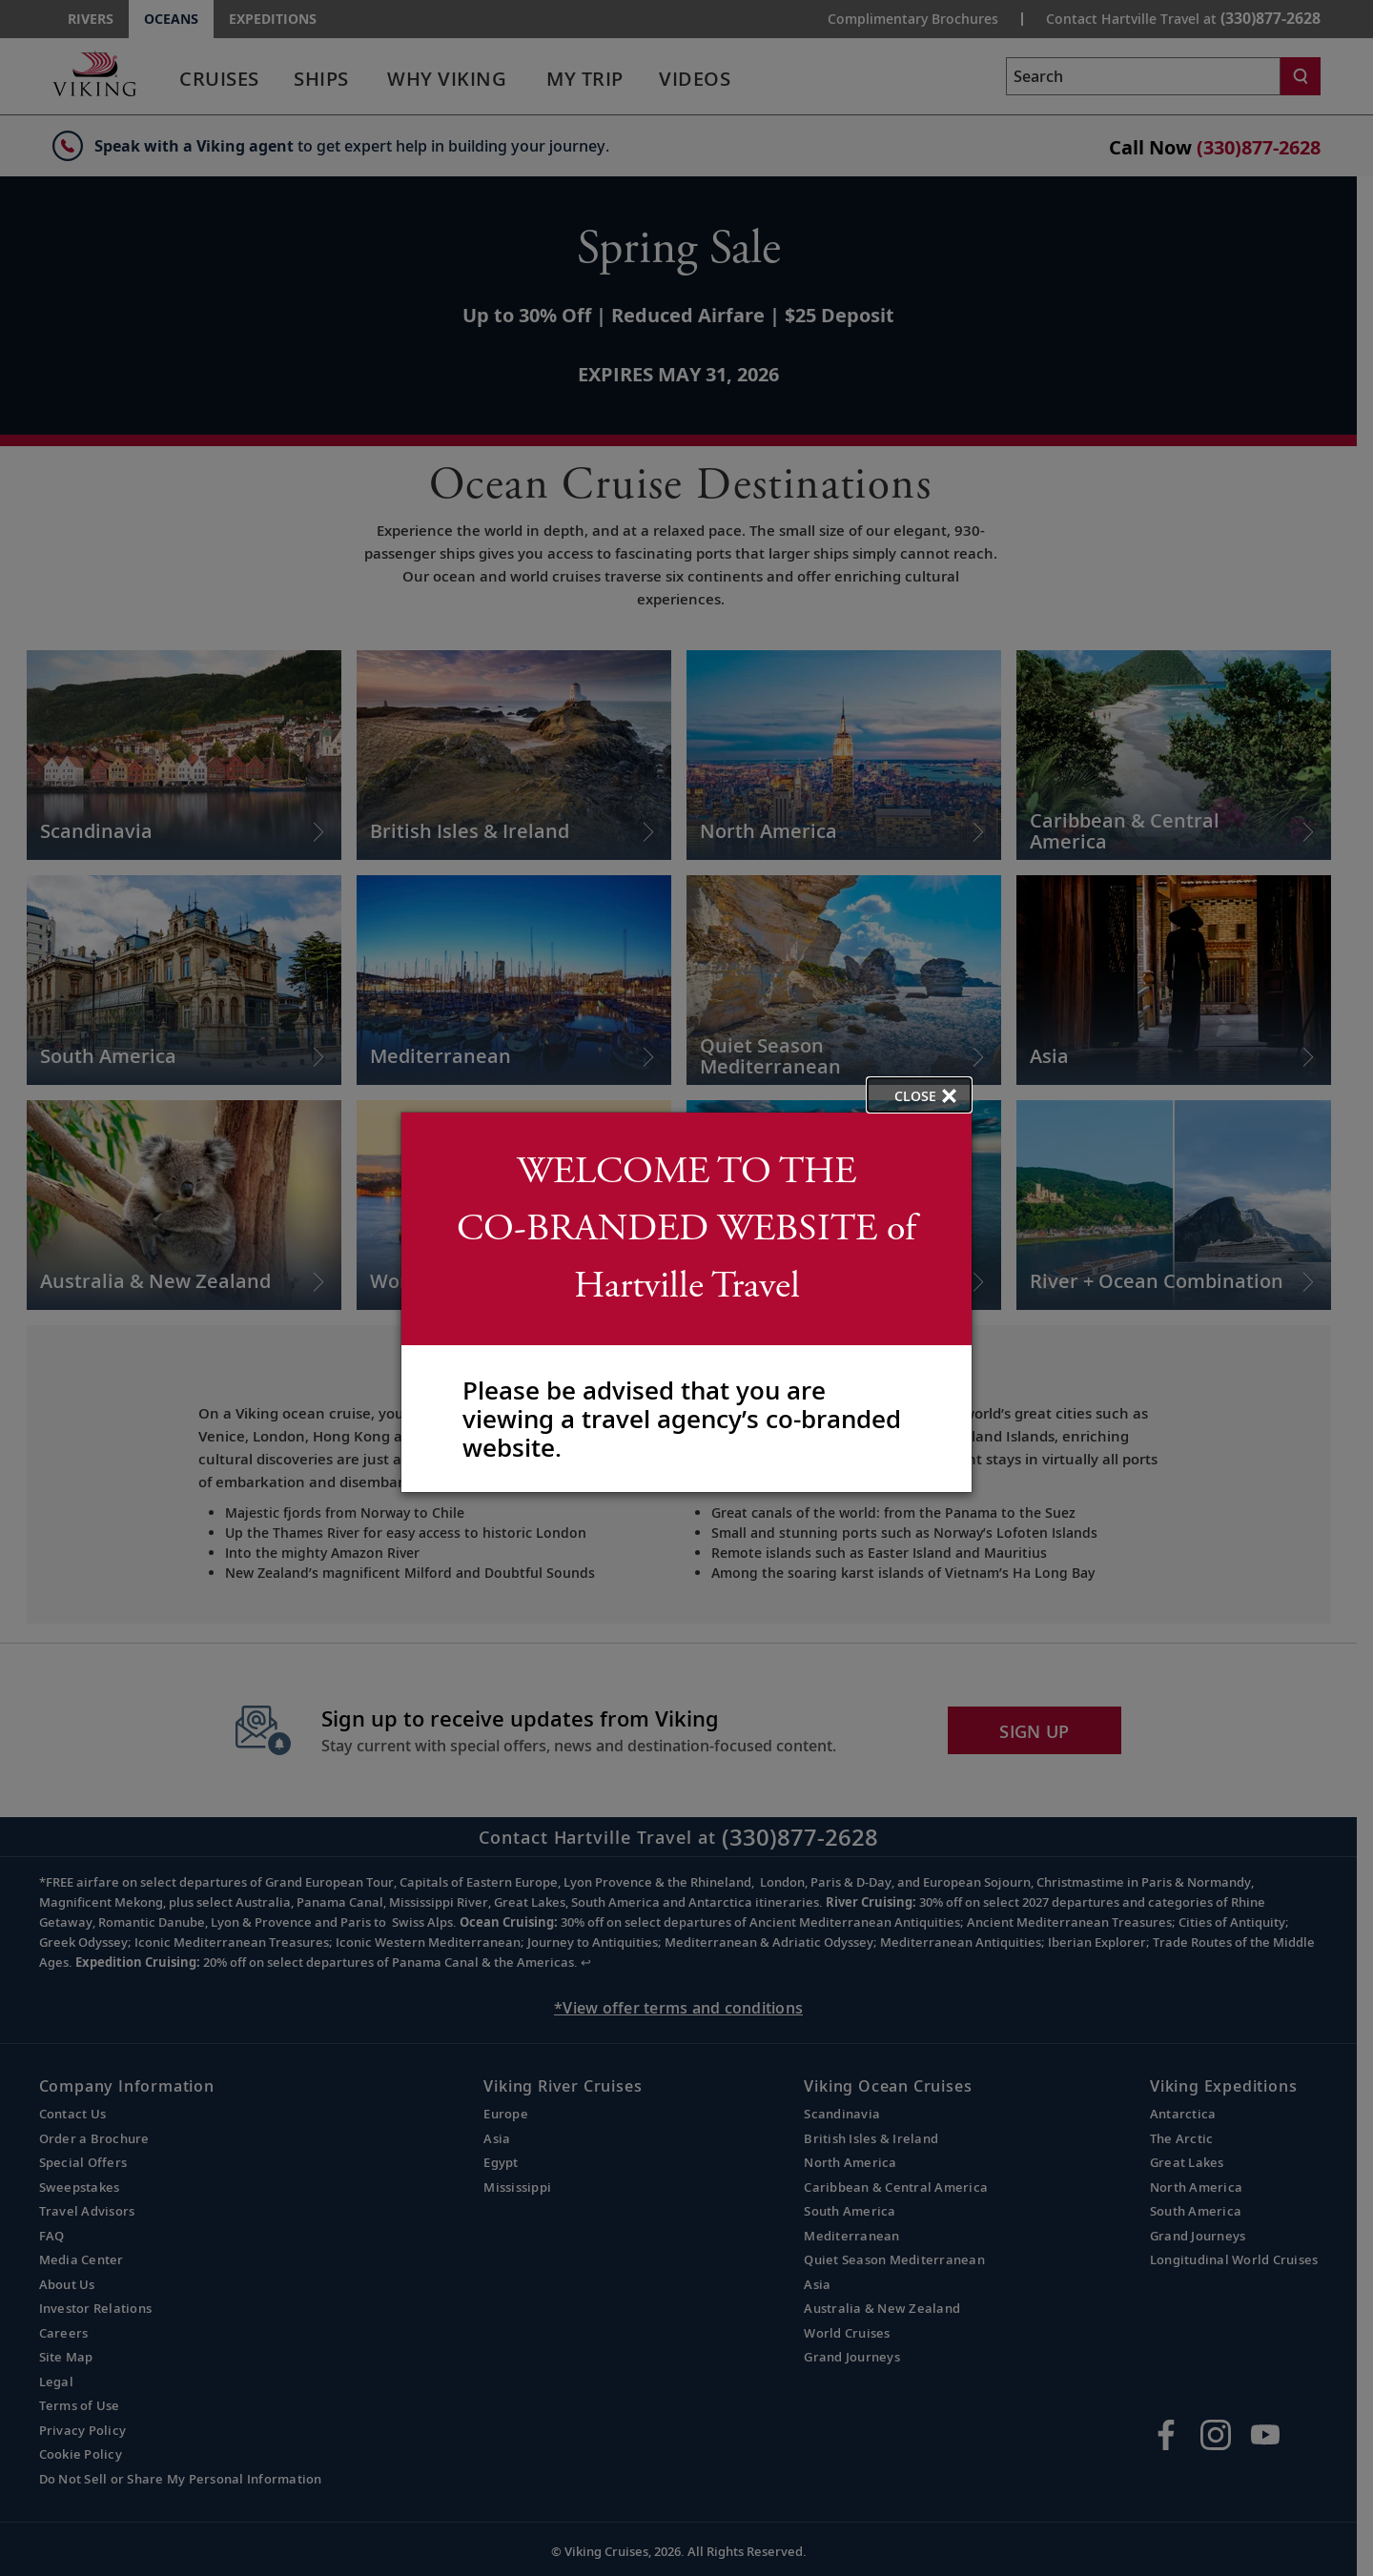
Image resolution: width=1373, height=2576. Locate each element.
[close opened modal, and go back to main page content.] (919, 1095)
